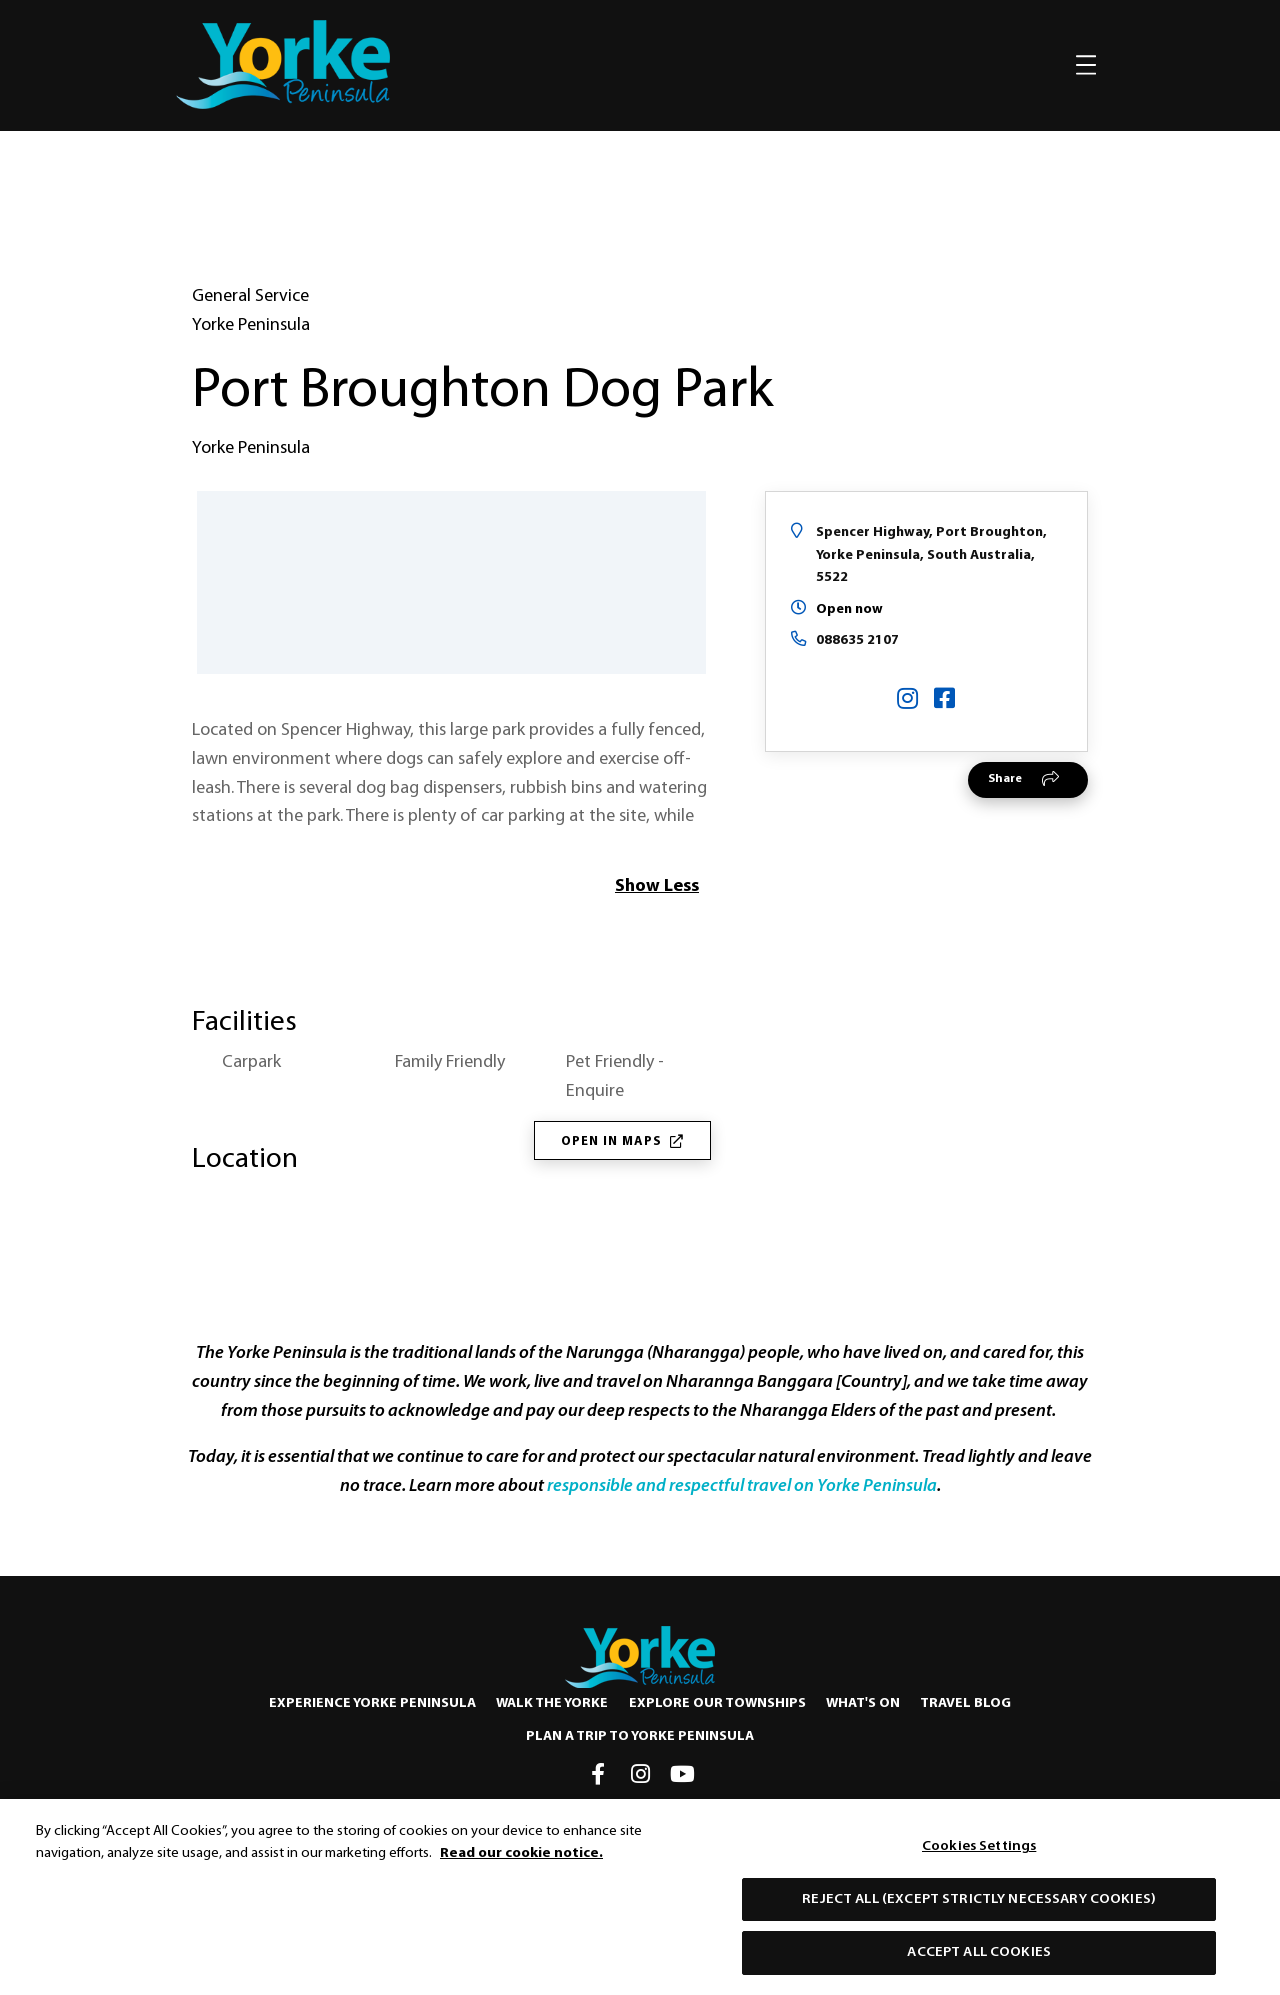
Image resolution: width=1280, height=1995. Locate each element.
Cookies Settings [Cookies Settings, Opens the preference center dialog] (979, 1852)
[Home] (640, 1657)
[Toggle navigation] (1086, 65)
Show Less (657, 886)
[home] (283, 64)
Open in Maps (622, 1141)
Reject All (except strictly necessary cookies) (979, 1905)
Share (1005, 779)
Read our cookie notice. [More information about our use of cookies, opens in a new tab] (521, 1859)
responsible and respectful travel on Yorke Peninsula (742, 1487)
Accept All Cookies (979, 1959)
